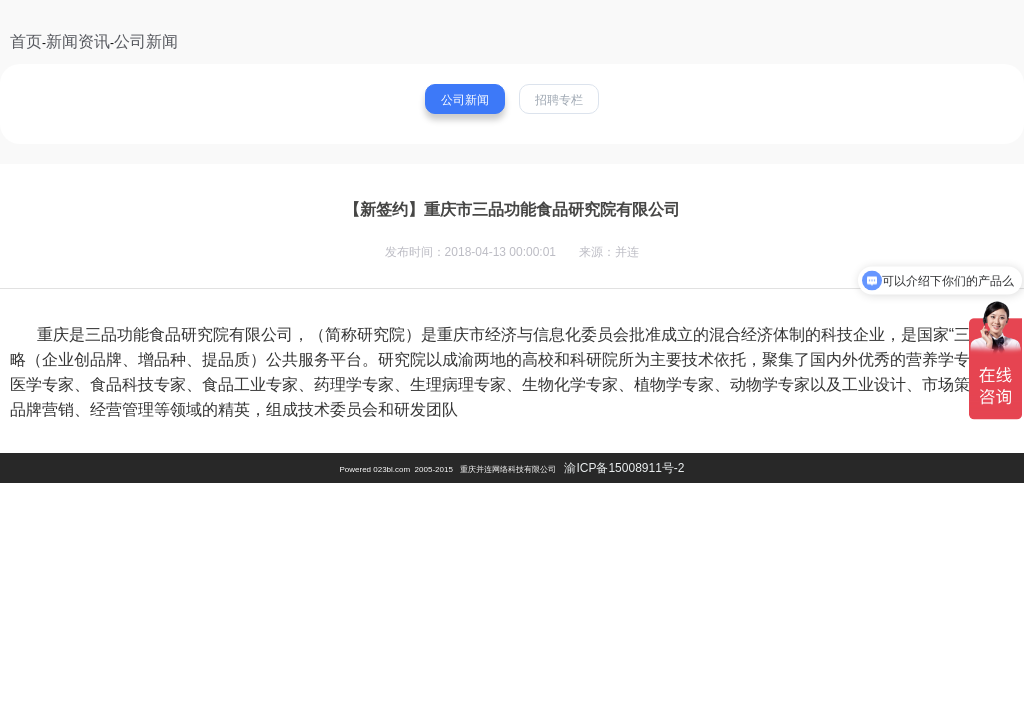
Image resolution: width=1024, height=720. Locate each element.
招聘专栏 (559, 100)
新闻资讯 (78, 41)
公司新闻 (146, 41)
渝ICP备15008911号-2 (624, 468)
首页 (26, 41)
